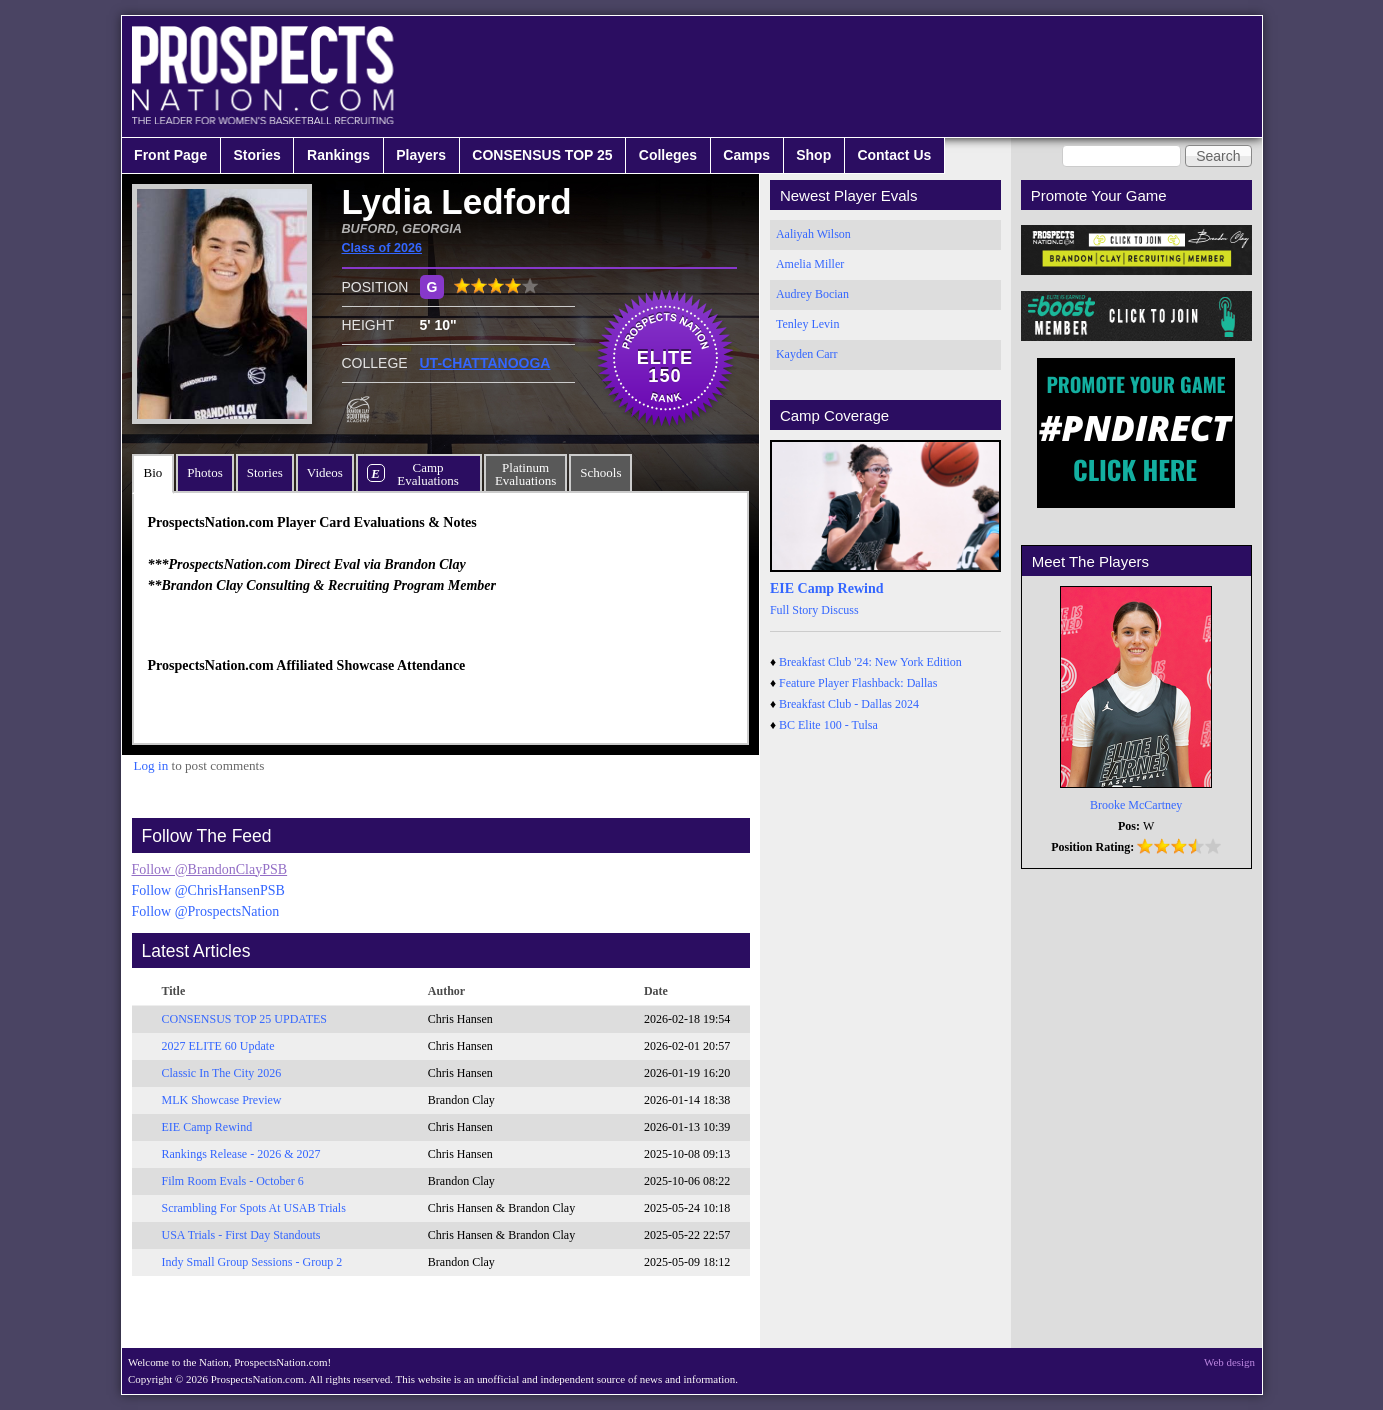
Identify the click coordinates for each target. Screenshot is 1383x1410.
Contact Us (894, 155)
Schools (600, 472)
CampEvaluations (427, 474)
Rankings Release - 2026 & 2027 (241, 1154)
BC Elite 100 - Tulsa (828, 725)
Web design (1229, 1362)
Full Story (794, 610)
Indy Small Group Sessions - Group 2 (252, 1262)
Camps (746, 155)
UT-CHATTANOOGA (485, 363)
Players (421, 155)
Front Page (170, 155)
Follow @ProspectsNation (206, 911)
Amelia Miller (810, 264)
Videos (325, 472)
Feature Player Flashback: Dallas (858, 683)
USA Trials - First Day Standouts (241, 1235)
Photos (204, 472)
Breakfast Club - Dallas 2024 (849, 704)
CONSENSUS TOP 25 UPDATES (245, 1019)
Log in (151, 765)
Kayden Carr (807, 354)
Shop (813, 155)
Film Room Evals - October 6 (233, 1181)
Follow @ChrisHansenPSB (208, 890)
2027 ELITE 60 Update (218, 1046)
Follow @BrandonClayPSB (210, 869)
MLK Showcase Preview (222, 1100)
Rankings (338, 155)
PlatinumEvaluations (525, 474)
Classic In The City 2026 (222, 1073)
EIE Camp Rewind (207, 1127)
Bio (153, 472)
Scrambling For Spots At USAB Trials (254, 1208)
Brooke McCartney (1136, 805)
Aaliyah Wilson (813, 234)
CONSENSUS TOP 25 (542, 155)
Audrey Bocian (812, 294)
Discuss (839, 610)
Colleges (668, 155)
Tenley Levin (807, 324)
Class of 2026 (382, 248)
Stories (256, 155)
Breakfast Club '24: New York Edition (870, 662)
